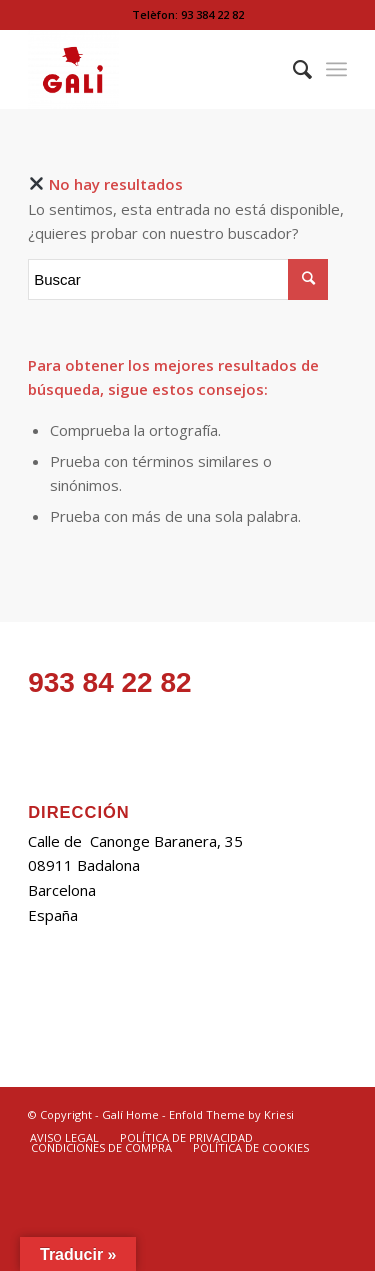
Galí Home (130, 1114)
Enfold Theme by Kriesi (231, 1114)
